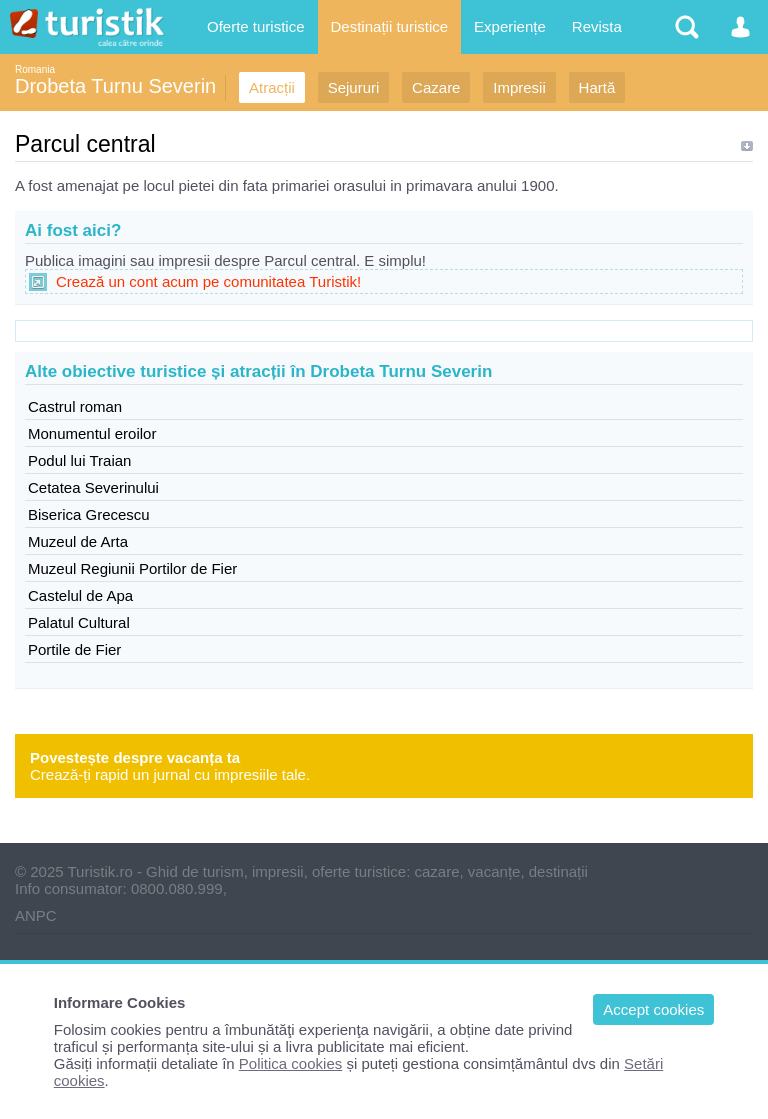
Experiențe (510, 26)
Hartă (597, 87)
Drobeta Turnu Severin (115, 86)
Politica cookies (290, 1063)
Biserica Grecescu (89, 514)
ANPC (36, 915)
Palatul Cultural (79, 622)
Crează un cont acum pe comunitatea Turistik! (208, 281)
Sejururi (354, 87)
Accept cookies (653, 1009)
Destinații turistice (390, 26)
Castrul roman (75, 406)
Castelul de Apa (80, 595)
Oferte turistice (256, 26)
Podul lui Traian (79, 460)
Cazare (436, 87)
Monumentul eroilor (92, 433)
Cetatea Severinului (93, 487)
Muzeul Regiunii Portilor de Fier (132, 568)
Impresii (519, 87)
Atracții (272, 87)
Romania (35, 69)
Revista (597, 26)
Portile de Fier (74, 649)
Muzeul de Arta (78, 541)
